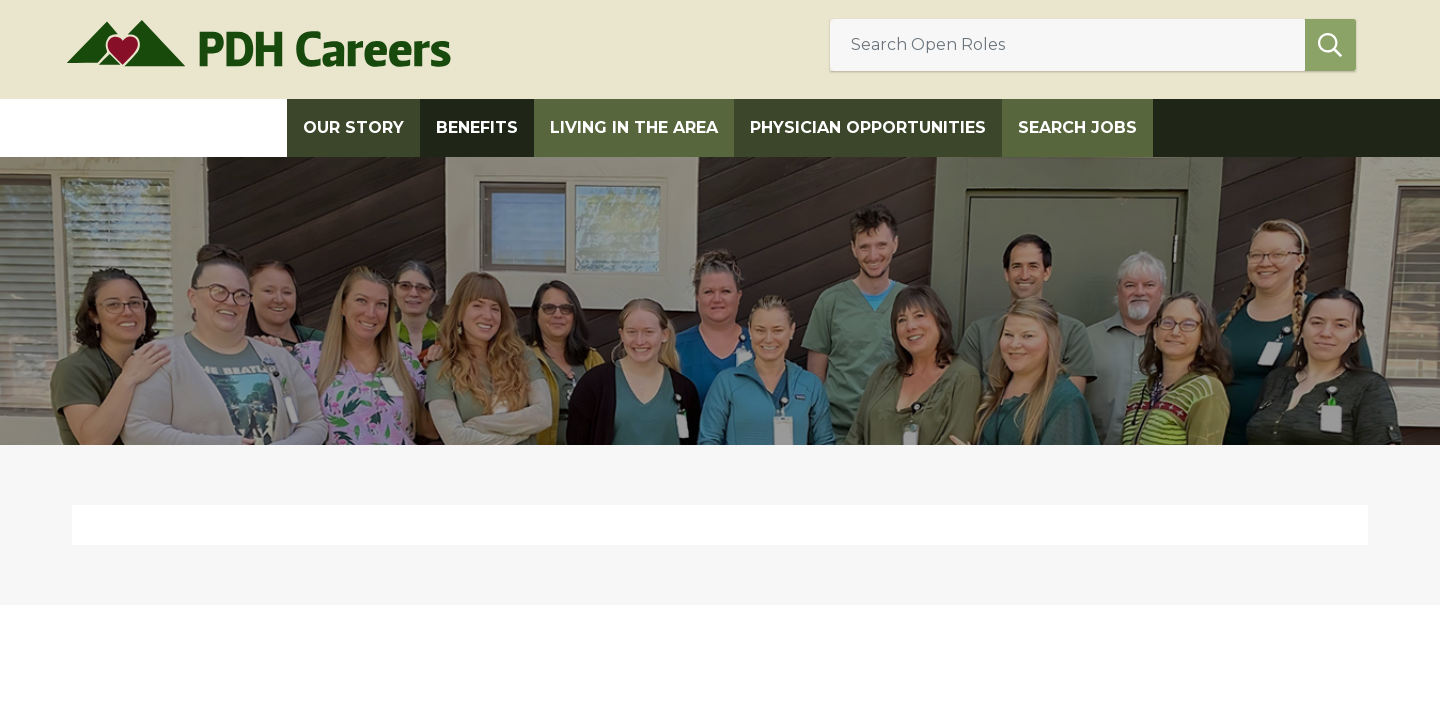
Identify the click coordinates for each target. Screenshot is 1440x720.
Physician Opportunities (868, 127)
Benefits (477, 127)
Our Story (353, 127)
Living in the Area (634, 127)
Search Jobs (1077, 127)
